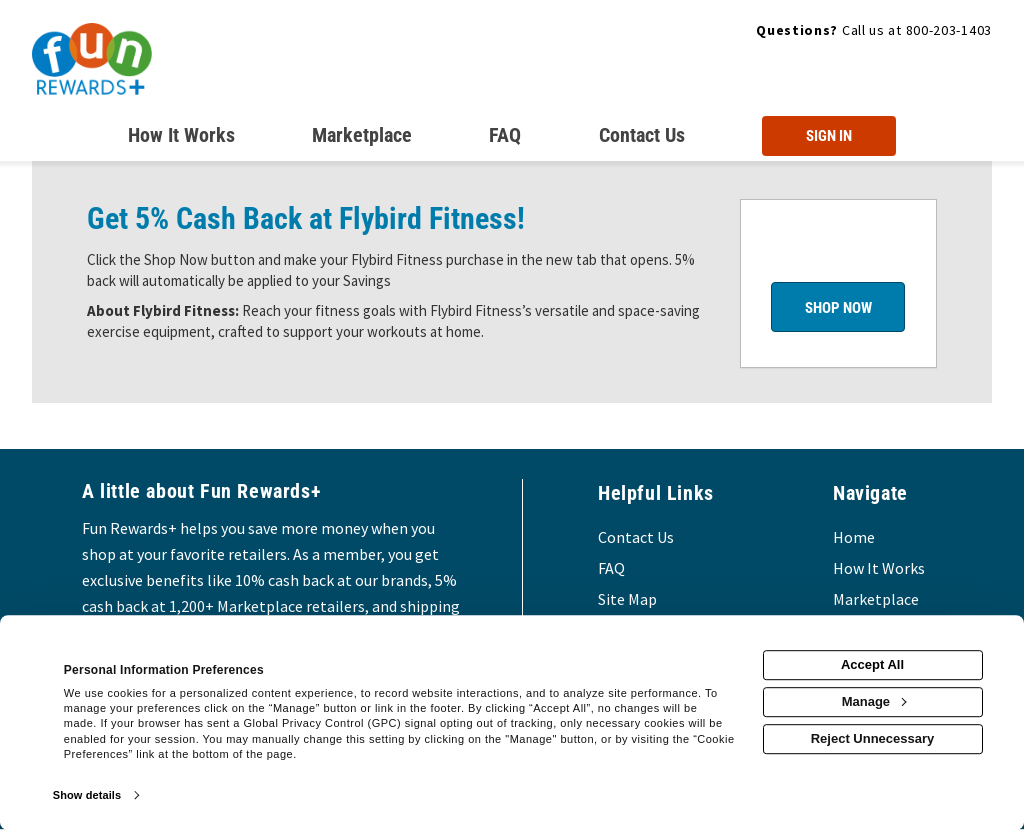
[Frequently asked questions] (505, 139)
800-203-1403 (949, 30)
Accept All (872, 664)
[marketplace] (362, 139)
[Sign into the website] (829, 136)
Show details (87, 795)
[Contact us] (642, 139)
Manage (874, 701)
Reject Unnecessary (873, 738)
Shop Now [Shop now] (838, 308)
